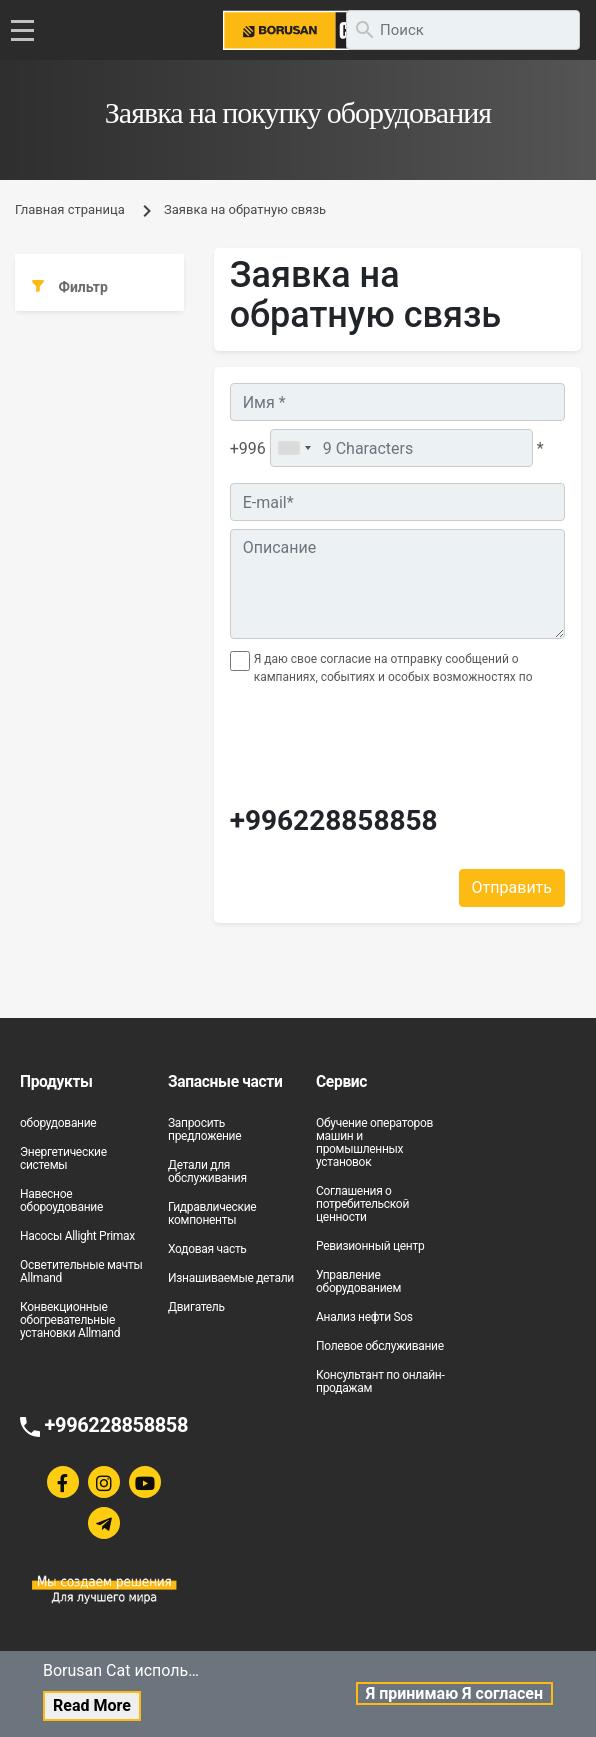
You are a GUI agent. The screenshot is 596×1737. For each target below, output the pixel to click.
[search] (463, 30)
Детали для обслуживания (207, 1171)
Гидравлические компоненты (212, 1213)
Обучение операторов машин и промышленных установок (374, 1142)
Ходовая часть (207, 1249)
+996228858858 (334, 821)
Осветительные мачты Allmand (81, 1271)
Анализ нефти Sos (364, 1317)
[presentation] (347, 750)
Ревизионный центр (370, 1246)
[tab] (99, 287)
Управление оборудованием (358, 1281)
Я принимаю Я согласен (454, 1693)
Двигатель (196, 1307)
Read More (92, 1705)
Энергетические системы (63, 1158)
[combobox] (294, 448)
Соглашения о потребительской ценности (362, 1204)
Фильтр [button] (69, 287)
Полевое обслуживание (380, 1346)
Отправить (512, 887)
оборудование (58, 1123)
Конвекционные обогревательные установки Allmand (70, 1320)
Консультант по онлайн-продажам (380, 1381)
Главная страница (70, 209)
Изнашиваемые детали (231, 1278)
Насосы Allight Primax (77, 1236)
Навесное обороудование (61, 1200)
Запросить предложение (204, 1129)
